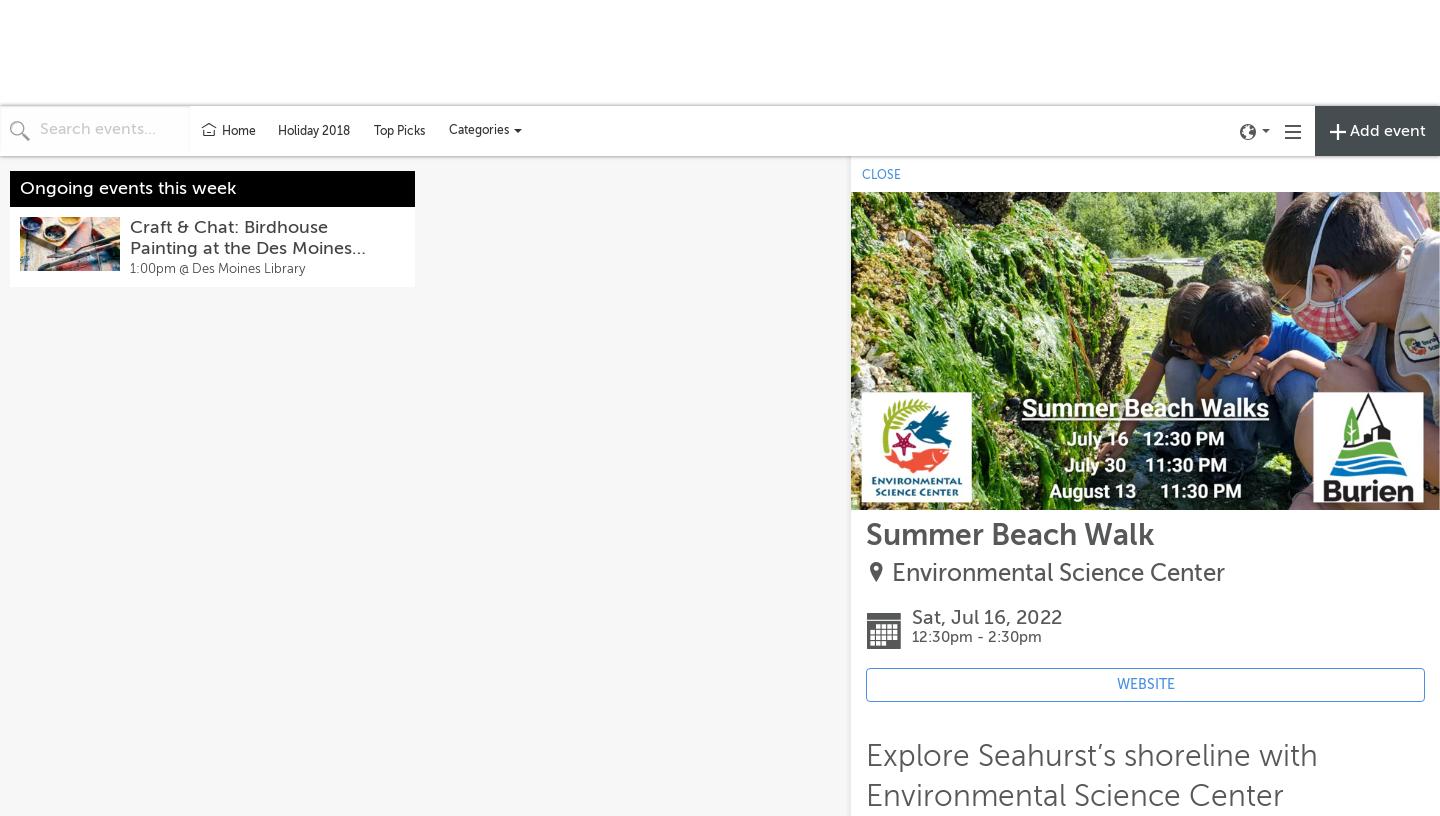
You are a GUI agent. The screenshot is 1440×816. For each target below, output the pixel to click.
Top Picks (399, 131)
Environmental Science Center (1058, 573)
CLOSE (881, 175)
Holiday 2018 (314, 131)
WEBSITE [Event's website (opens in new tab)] (1146, 684)
